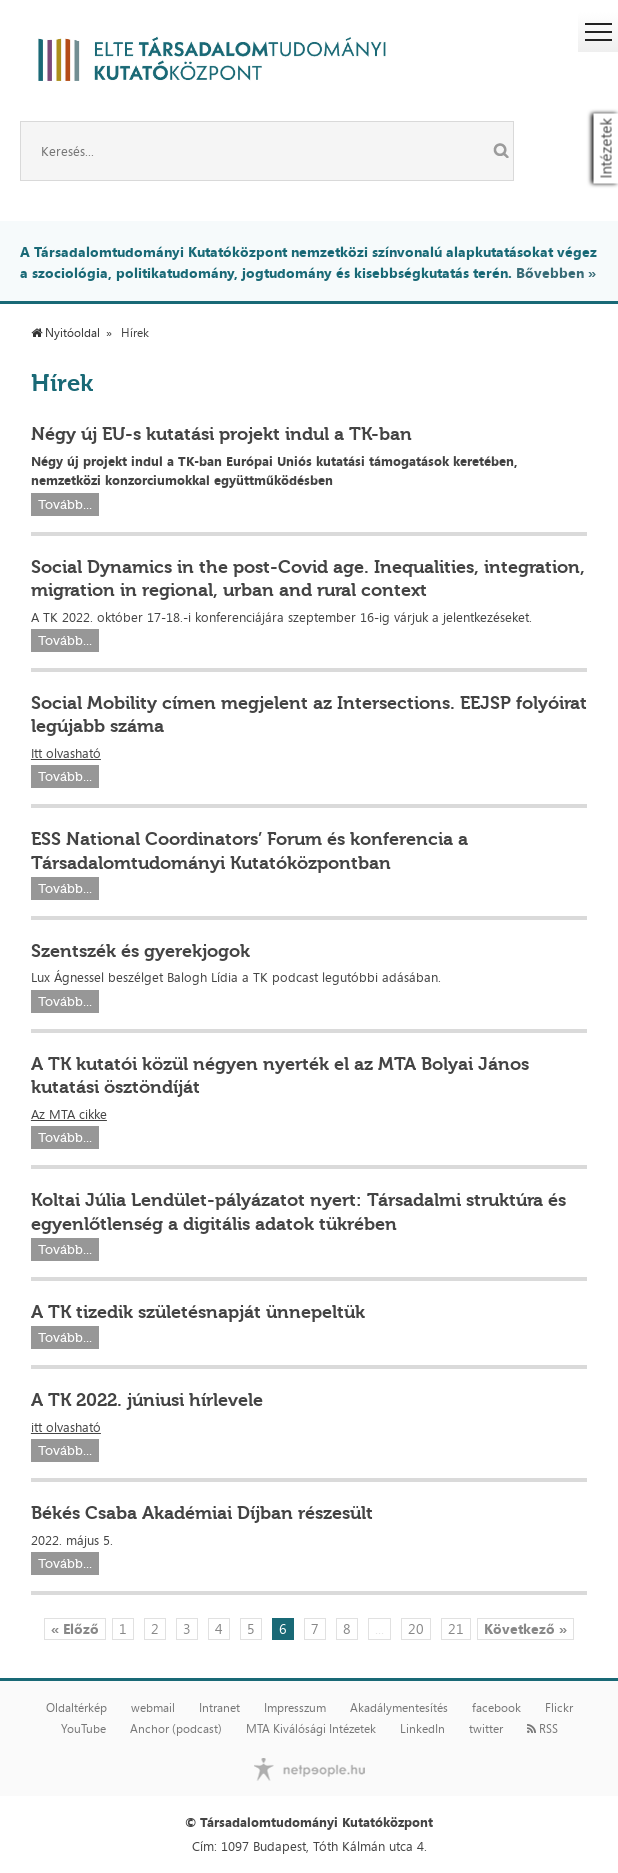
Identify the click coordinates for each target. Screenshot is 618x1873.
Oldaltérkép (76, 1708)
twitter (486, 1729)
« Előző (75, 1628)
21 (456, 1628)
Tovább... (65, 504)
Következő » (525, 1628)
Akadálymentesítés (399, 1708)
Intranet (219, 1708)
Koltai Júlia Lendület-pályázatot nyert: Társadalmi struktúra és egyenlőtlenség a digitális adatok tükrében (298, 1211)
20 (416, 1628)
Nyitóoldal (65, 333)
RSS (542, 1729)
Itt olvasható (66, 753)
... (379, 1628)
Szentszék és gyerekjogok (140, 951)
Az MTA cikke (69, 1114)
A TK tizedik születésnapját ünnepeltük (198, 1312)
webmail (153, 1708)
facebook (496, 1708)
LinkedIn (422, 1729)
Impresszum (295, 1708)
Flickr (559, 1708)
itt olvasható (66, 1427)
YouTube (83, 1729)
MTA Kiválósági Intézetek (311, 1729)
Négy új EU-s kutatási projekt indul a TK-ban (221, 434)
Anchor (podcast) (176, 1729)
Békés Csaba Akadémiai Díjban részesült (202, 1513)
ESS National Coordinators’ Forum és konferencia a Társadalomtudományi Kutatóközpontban (249, 850)
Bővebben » (556, 272)
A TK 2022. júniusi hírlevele (147, 1400)
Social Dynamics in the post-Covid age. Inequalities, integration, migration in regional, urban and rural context (308, 578)
